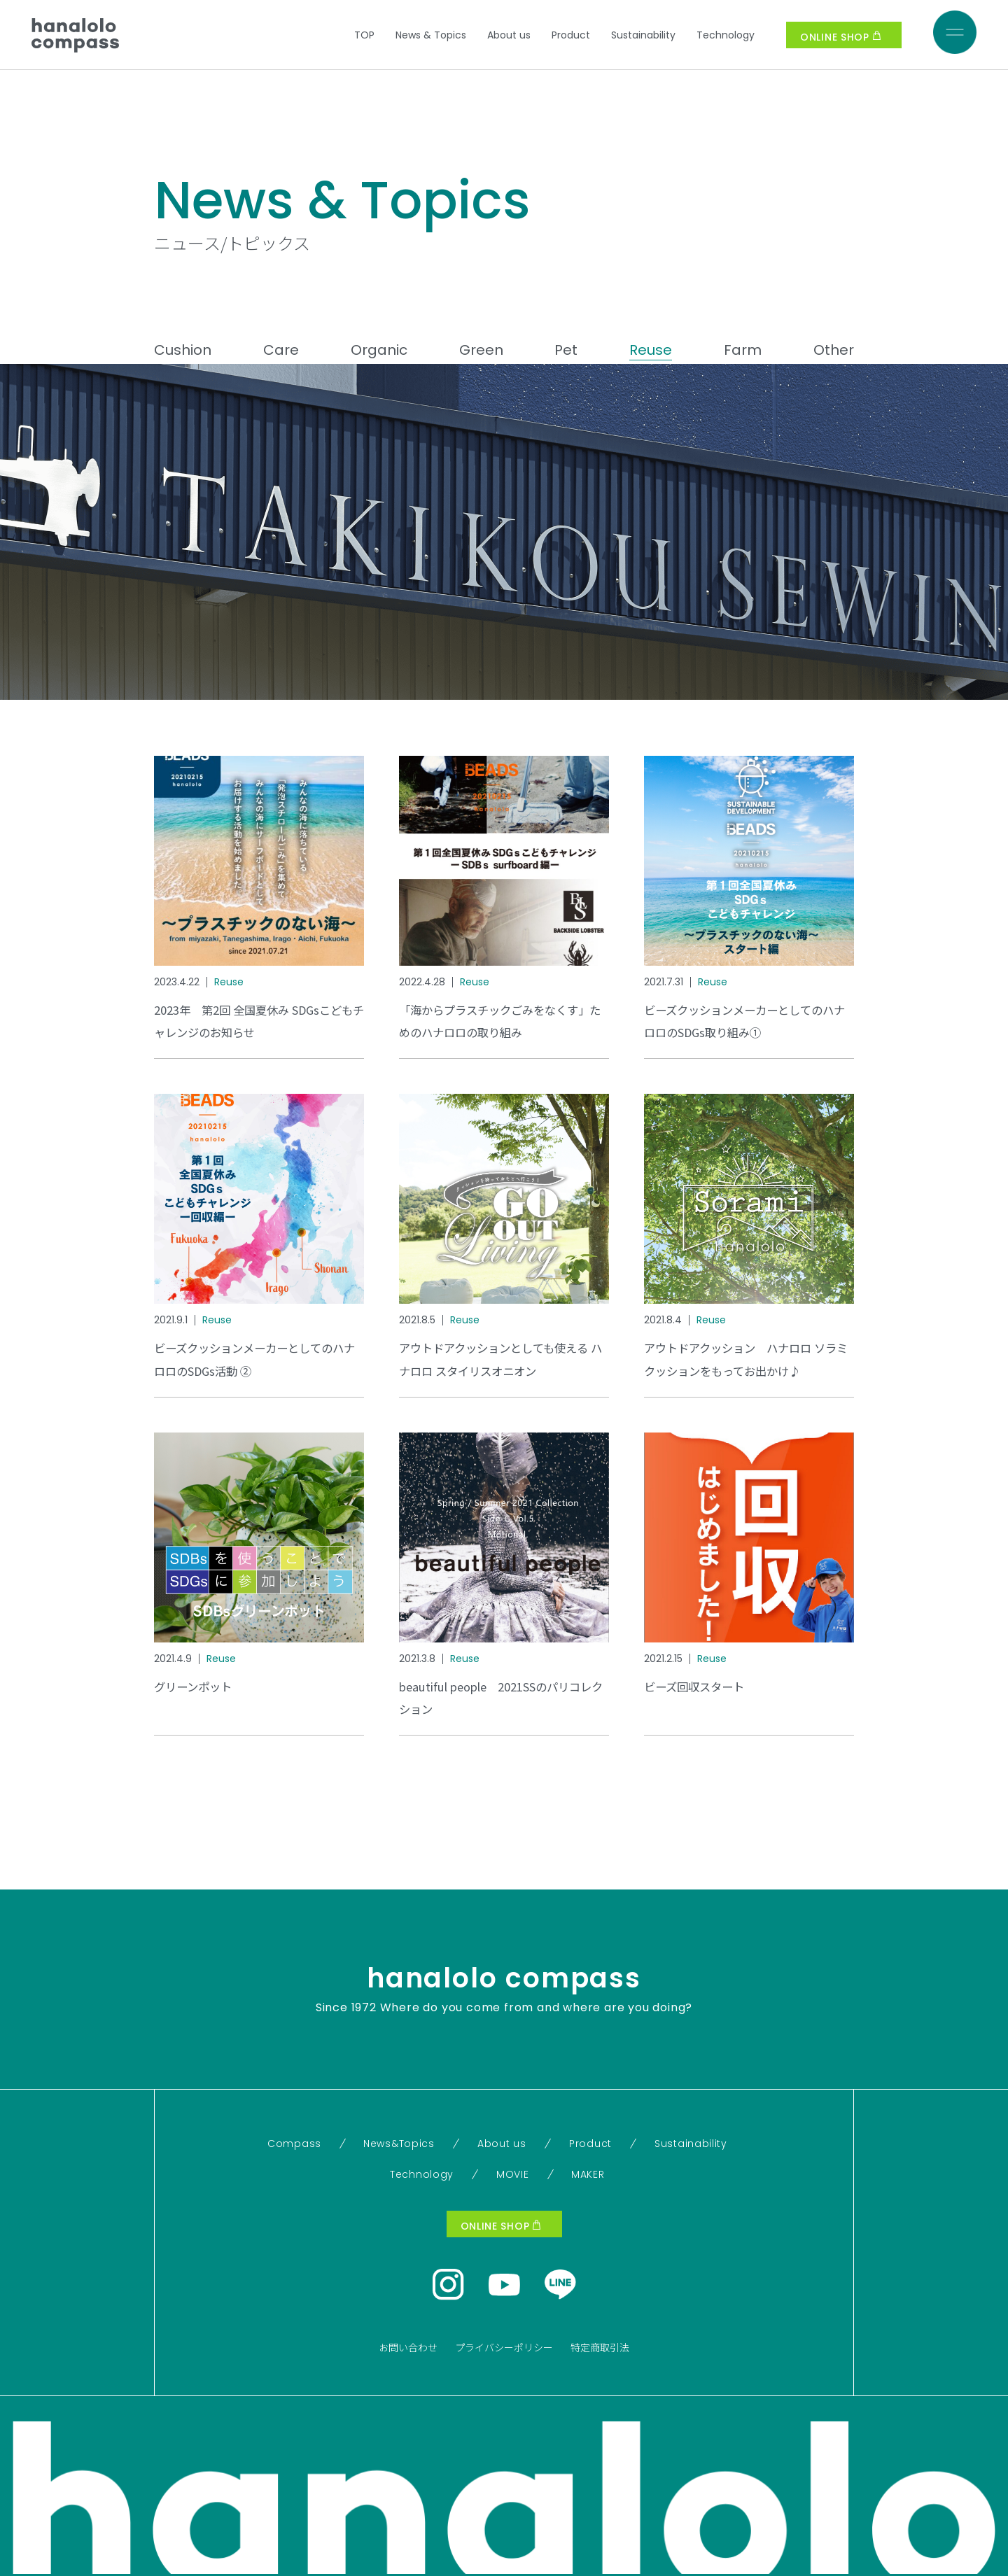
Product (571, 35)
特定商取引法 (599, 2347)
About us (509, 35)
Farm (743, 350)
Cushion (182, 350)
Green (481, 350)
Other (833, 350)
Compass (294, 2143)
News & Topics (431, 35)
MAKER (588, 2174)
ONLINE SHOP (840, 37)
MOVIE (512, 2174)
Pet (566, 350)
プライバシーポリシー (504, 2347)
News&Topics (399, 2143)
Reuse (650, 350)
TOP (364, 35)
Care (281, 350)
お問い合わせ (408, 2347)
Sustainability (643, 35)
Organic (379, 350)
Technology (725, 35)
